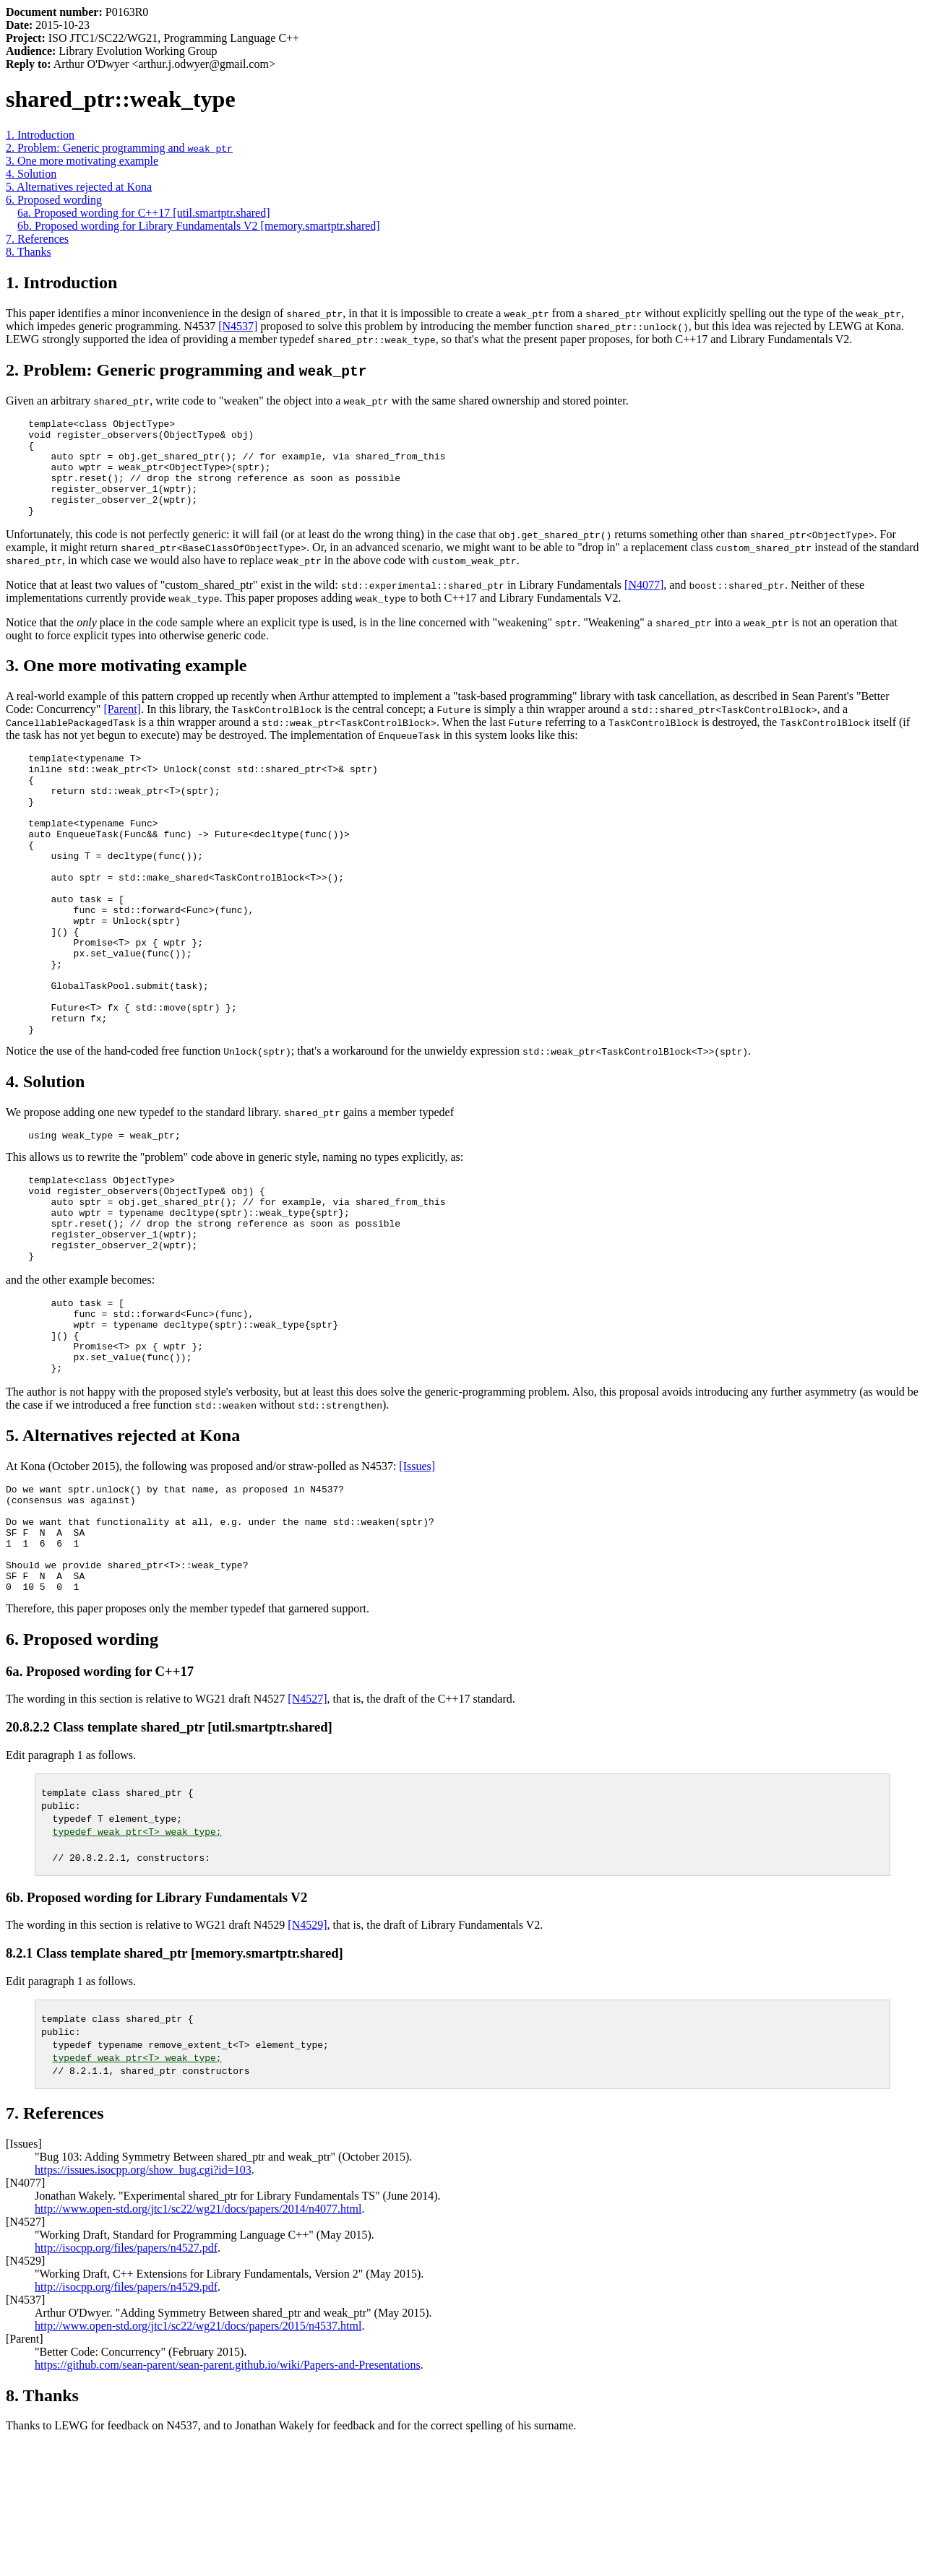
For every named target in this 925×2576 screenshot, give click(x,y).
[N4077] (643, 604)
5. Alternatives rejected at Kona (79, 187)
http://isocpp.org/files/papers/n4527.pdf (126, 2380)
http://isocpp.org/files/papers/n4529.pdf (126, 2419)
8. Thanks (28, 252)
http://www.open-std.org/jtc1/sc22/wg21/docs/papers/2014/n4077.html (198, 2341)
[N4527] (307, 1831)
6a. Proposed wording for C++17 (100, 1803)
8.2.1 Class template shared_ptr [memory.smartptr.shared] (174, 2085)
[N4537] (237, 326)
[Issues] (417, 1576)
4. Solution (31, 174)
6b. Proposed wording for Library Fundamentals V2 (156, 2029)
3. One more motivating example (82, 161)
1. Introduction (40, 135)
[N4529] (307, 2057)
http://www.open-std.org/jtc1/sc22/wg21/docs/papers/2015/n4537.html (198, 2458)
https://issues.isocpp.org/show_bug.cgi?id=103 (143, 2302)
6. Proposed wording (54, 200)
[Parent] (122, 728)
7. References (37, 239)
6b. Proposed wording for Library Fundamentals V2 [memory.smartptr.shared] (198, 226)
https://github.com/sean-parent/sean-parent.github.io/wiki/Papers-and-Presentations (228, 2497)
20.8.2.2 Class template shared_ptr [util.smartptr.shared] (169, 1859)
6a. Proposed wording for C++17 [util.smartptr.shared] (143, 213)
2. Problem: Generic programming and (119, 148)
